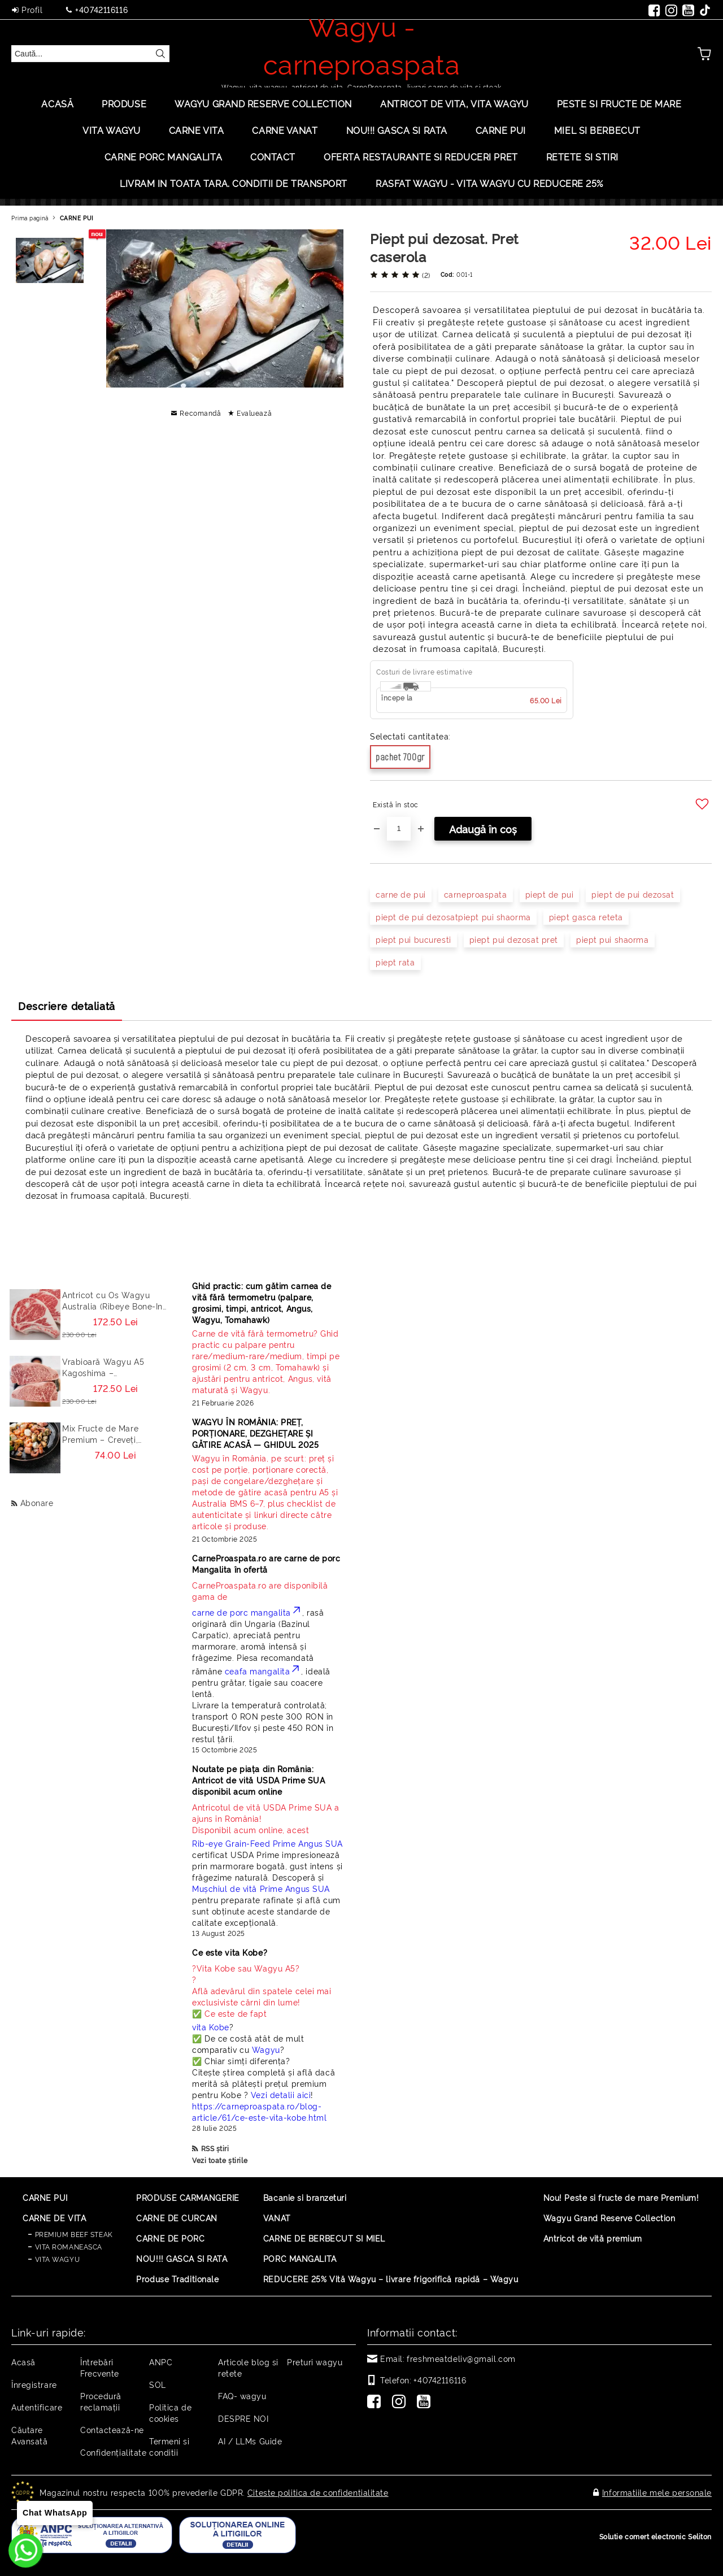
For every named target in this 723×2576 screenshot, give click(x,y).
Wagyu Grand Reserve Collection (263, 103)
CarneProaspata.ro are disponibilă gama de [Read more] (260, 1590)
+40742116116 (101, 9)
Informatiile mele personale (657, 2492)
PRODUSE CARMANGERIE (187, 2197)
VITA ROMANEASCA (68, 2246)
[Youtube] (426, 2403)
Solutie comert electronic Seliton (655, 2536)
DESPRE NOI (243, 2418)
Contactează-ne (112, 2429)
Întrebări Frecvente (99, 2367)
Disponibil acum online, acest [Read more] (267, 1818)
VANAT (277, 2217)
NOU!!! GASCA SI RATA (181, 2258)
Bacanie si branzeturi (305, 2197)
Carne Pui (501, 130)
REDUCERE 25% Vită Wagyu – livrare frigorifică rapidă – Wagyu (391, 2278)
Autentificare (36, 2406)
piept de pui (549, 894)
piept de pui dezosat (632, 894)
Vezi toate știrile (219, 2160)
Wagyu (266, 2049)
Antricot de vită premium (592, 2238)
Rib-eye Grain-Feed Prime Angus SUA (267, 1843)
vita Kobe (210, 2026)
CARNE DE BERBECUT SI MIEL (324, 2238)
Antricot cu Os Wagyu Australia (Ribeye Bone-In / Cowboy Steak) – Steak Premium (112, 1300)
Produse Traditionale (177, 2278)
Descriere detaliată (66, 1005)
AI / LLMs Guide (250, 2440)
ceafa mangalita (263, 1670)
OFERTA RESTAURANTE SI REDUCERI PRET (421, 156)
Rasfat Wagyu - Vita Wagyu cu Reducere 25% (489, 183)
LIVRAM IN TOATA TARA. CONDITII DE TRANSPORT (233, 183)
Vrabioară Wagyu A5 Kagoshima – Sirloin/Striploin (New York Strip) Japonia (115, 1367)
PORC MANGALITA (300, 2258)
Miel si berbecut (597, 130)
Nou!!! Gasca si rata (396, 130)
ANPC (160, 2361)
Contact (272, 156)
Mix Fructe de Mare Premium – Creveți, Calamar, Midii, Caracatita (113, 1433)
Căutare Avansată (29, 2435)
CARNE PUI (77, 217)
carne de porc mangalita (247, 1612)
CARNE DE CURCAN (176, 2217)
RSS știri (215, 2148)
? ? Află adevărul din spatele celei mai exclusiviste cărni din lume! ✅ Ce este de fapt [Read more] (262, 1990)
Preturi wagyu (314, 2361)
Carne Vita (196, 130)
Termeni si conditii (169, 2446)
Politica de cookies (170, 2412)
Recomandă (200, 412)
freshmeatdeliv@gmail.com (461, 2358)
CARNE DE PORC (170, 2238)
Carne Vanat (284, 130)
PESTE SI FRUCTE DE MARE (619, 103)
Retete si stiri (582, 156)
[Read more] (267, 1361)
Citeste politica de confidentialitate (318, 2492)
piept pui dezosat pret (513, 939)
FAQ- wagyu (242, 2395)
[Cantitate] (399, 829)
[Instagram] (401, 2403)
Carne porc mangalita (163, 156)
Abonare (37, 1502)
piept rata (395, 961)
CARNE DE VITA (54, 2217)
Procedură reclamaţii (100, 2401)
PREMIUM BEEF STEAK (74, 2234)
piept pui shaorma (612, 939)
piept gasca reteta (586, 916)
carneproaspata (475, 894)
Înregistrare (34, 2384)
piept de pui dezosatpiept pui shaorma (453, 916)
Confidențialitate (113, 2452)
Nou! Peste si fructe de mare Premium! (621, 2197)
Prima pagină (30, 217)
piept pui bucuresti (413, 939)
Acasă (57, 103)
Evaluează (254, 412)
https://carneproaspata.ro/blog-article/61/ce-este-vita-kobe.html (259, 2111)
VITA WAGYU (111, 130)
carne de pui (401, 894)
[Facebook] (376, 2403)
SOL (157, 2384)
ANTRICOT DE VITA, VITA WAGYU (454, 103)
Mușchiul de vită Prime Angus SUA (261, 1888)
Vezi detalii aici (281, 2094)
